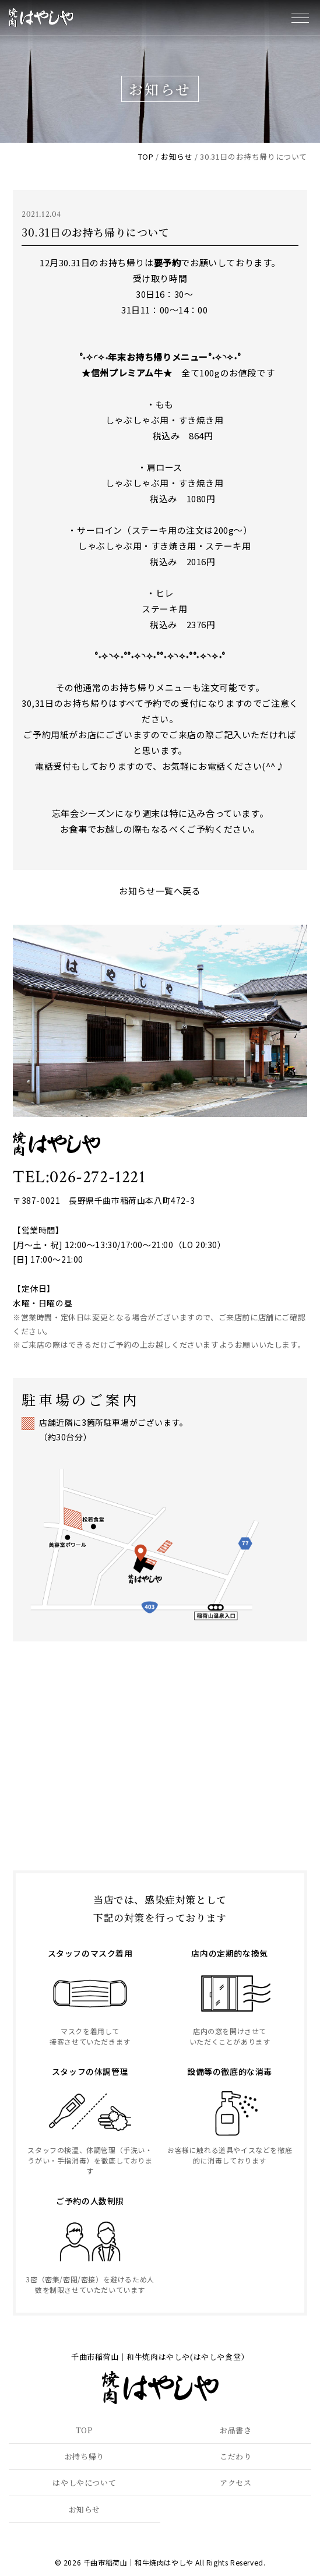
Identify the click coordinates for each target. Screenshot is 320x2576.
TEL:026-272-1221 (79, 1177)
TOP (84, 2430)
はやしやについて (84, 2482)
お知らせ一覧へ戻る (160, 890)
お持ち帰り (84, 2456)
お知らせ (84, 2509)
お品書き (235, 2430)
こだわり (235, 2456)
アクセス (235, 2482)
